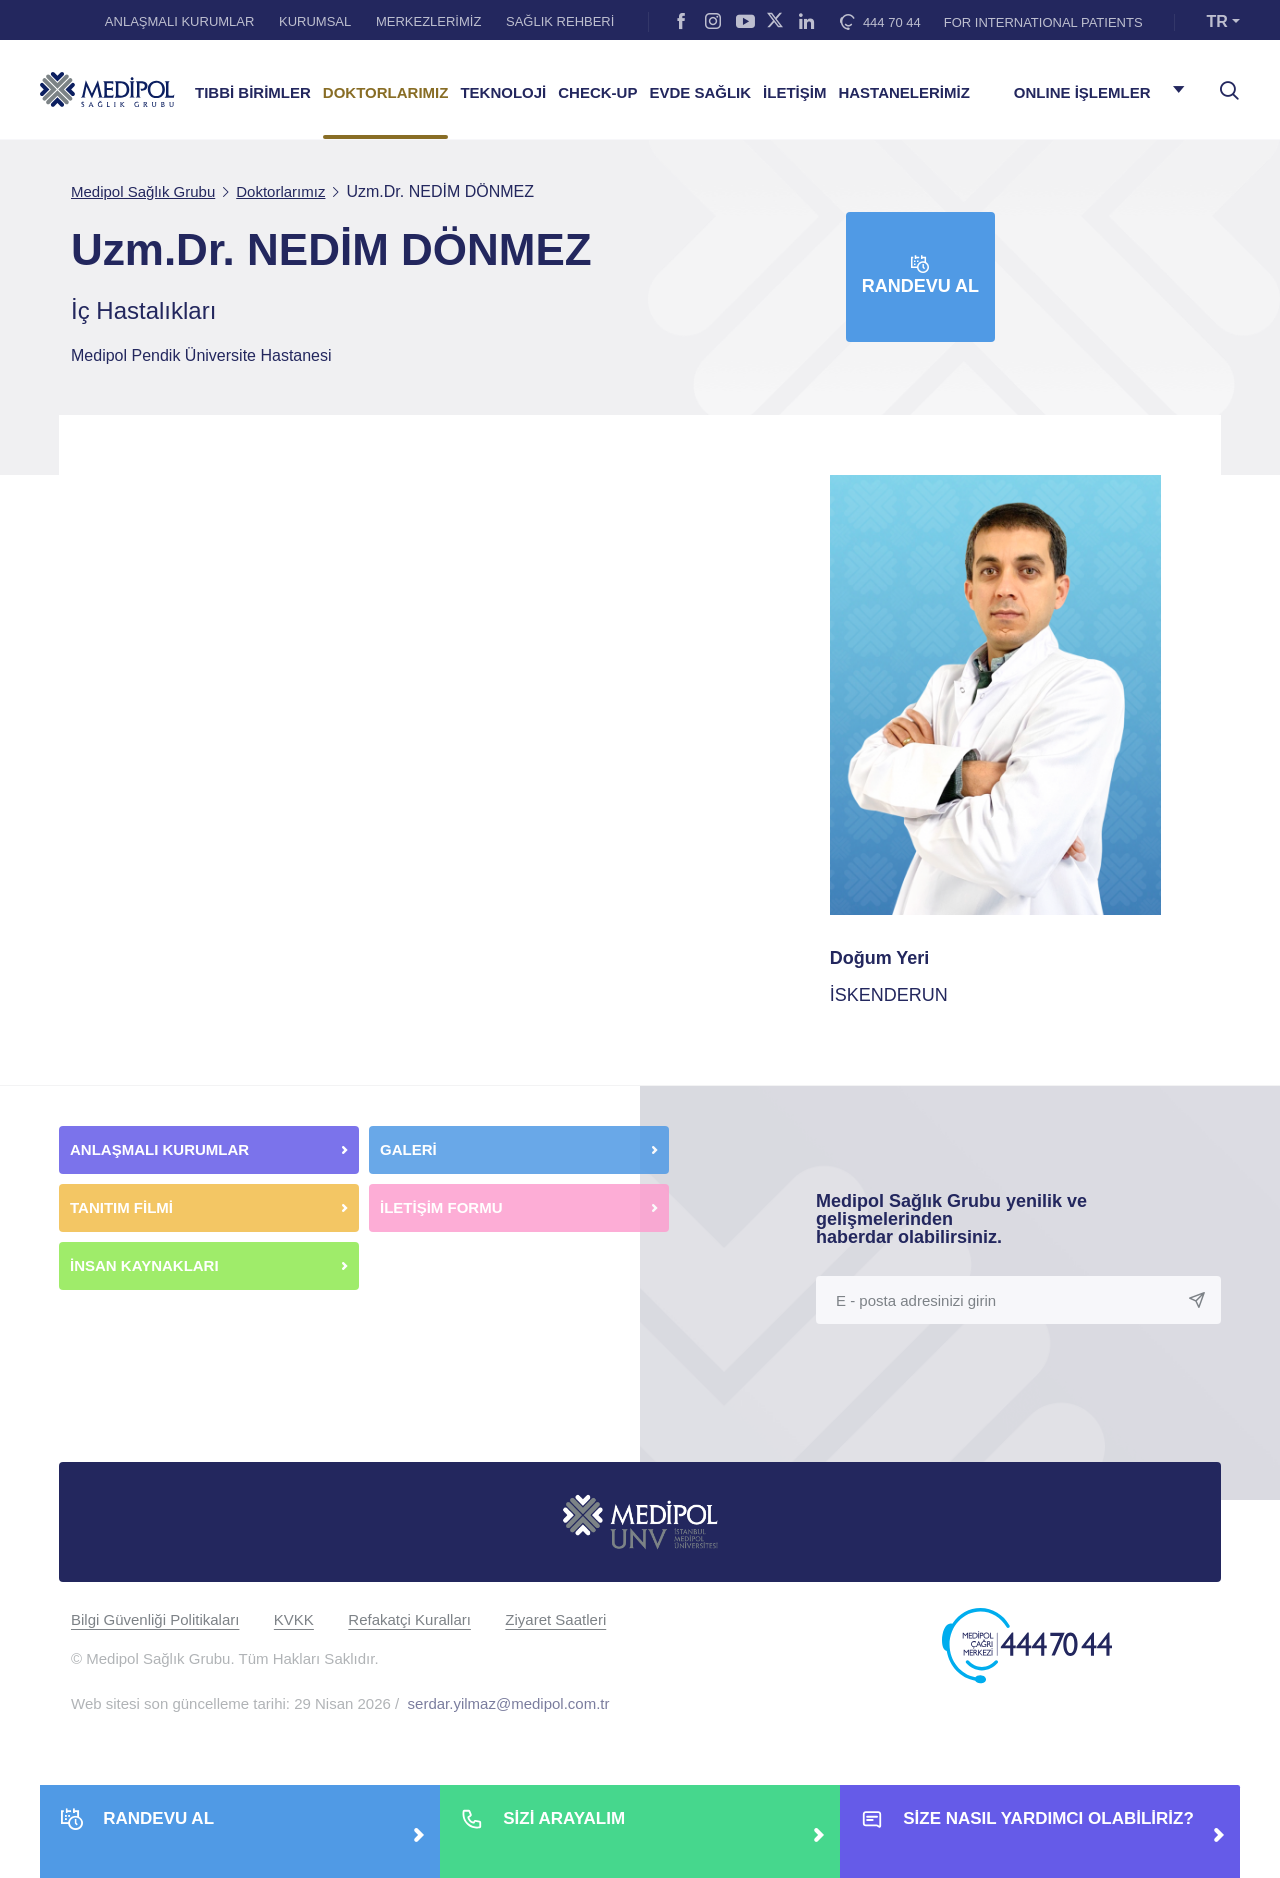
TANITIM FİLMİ (121, 1207)
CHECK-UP (597, 93)
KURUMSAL (315, 21)
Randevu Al (920, 275)
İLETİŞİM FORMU (441, 1207)
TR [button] (1217, 21)
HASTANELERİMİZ (903, 93)
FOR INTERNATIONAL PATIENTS (1043, 22)
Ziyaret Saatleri (555, 1619)
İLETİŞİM (794, 93)
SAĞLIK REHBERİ (560, 21)
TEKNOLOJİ (503, 93)
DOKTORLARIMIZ (386, 93)
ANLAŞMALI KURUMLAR (180, 21)
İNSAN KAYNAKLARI (146, 1265)
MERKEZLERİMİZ (428, 21)
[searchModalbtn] (1222, 83)
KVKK (294, 1619)
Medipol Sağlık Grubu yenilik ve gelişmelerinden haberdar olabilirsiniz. (951, 1219)
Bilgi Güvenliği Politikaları (155, 1619)
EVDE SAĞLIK (700, 93)
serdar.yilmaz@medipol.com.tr (509, 1703)
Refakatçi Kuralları (409, 1619)
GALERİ (408, 1149)
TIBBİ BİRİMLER (253, 93)
